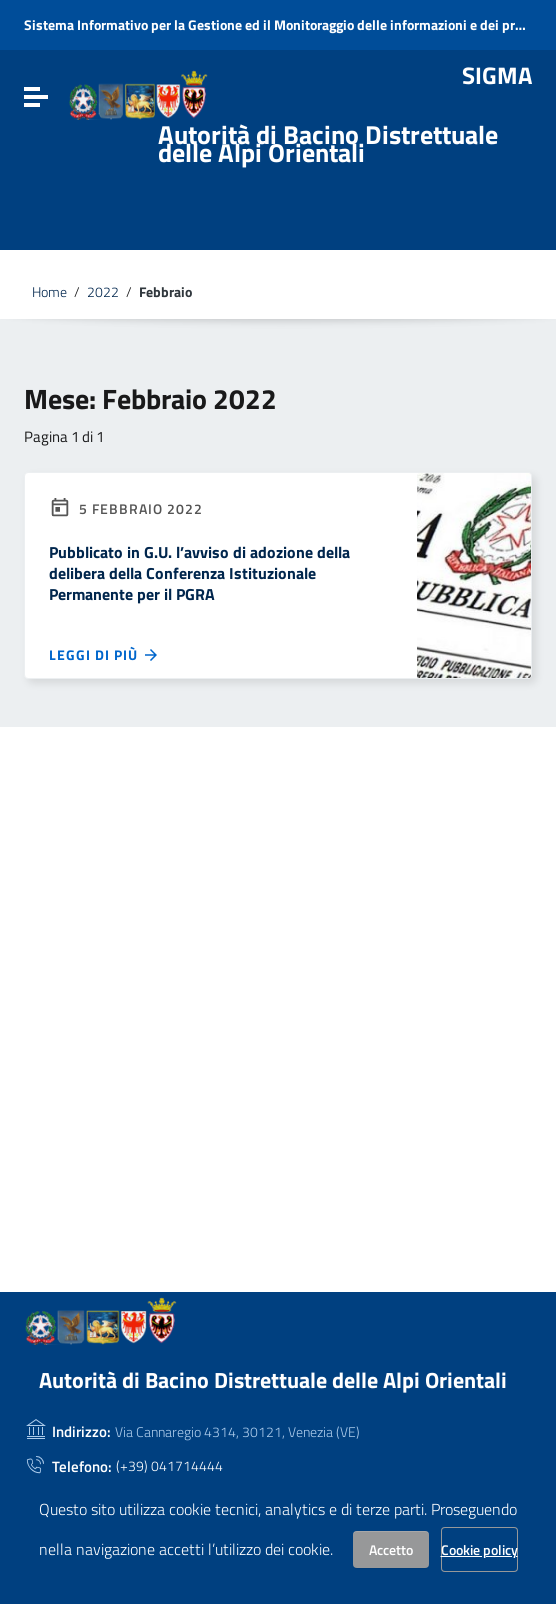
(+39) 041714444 (169, 1465)
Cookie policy (479, 1549)
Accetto (391, 1549)
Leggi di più (104, 654)
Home (49, 292)
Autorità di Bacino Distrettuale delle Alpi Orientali (328, 143)
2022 (103, 292)
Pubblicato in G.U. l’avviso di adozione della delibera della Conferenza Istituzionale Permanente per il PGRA (199, 573)
